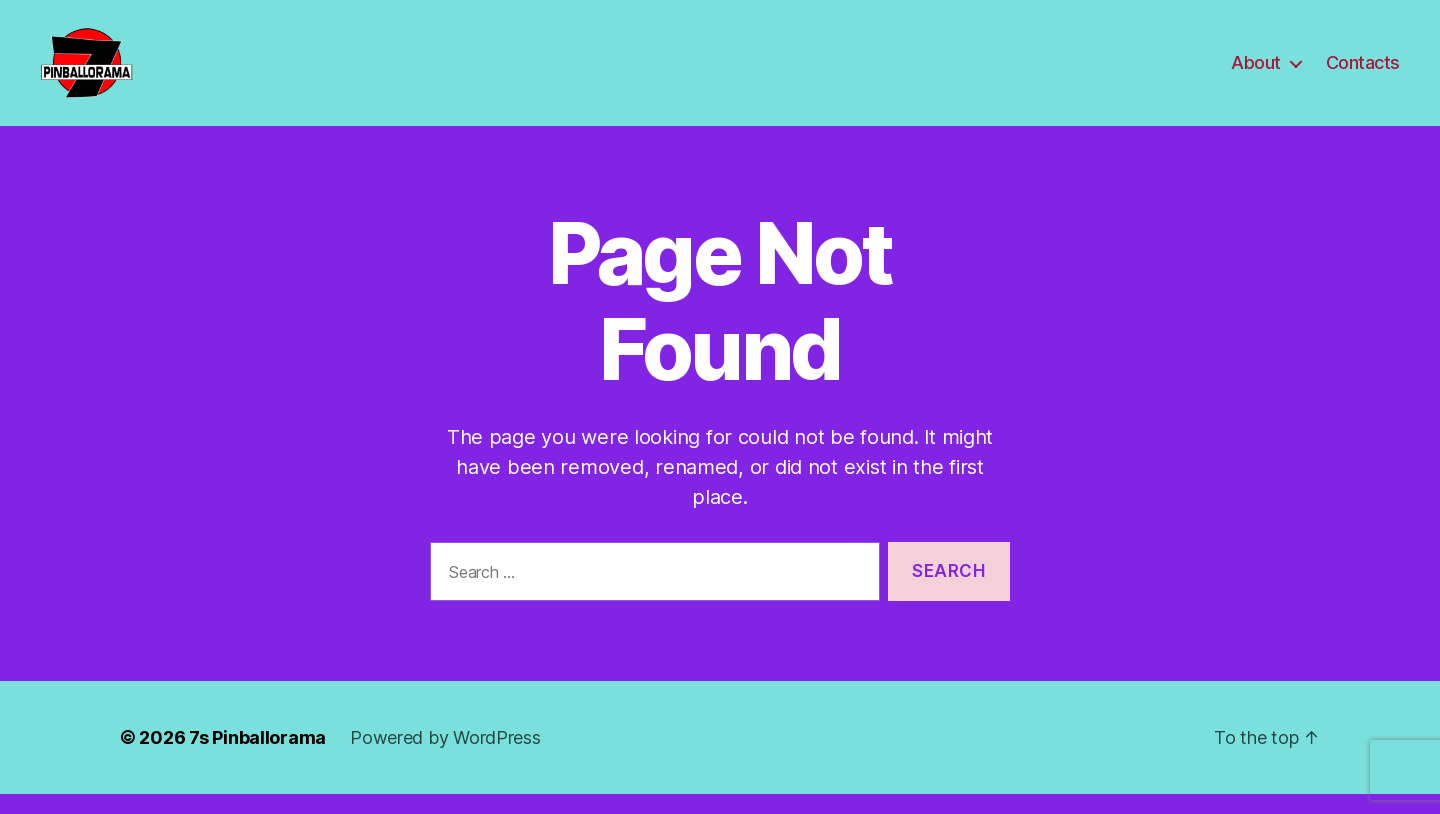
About (1256, 72)
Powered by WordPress (445, 757)
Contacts (1363, 72)
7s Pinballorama (257, 757)
